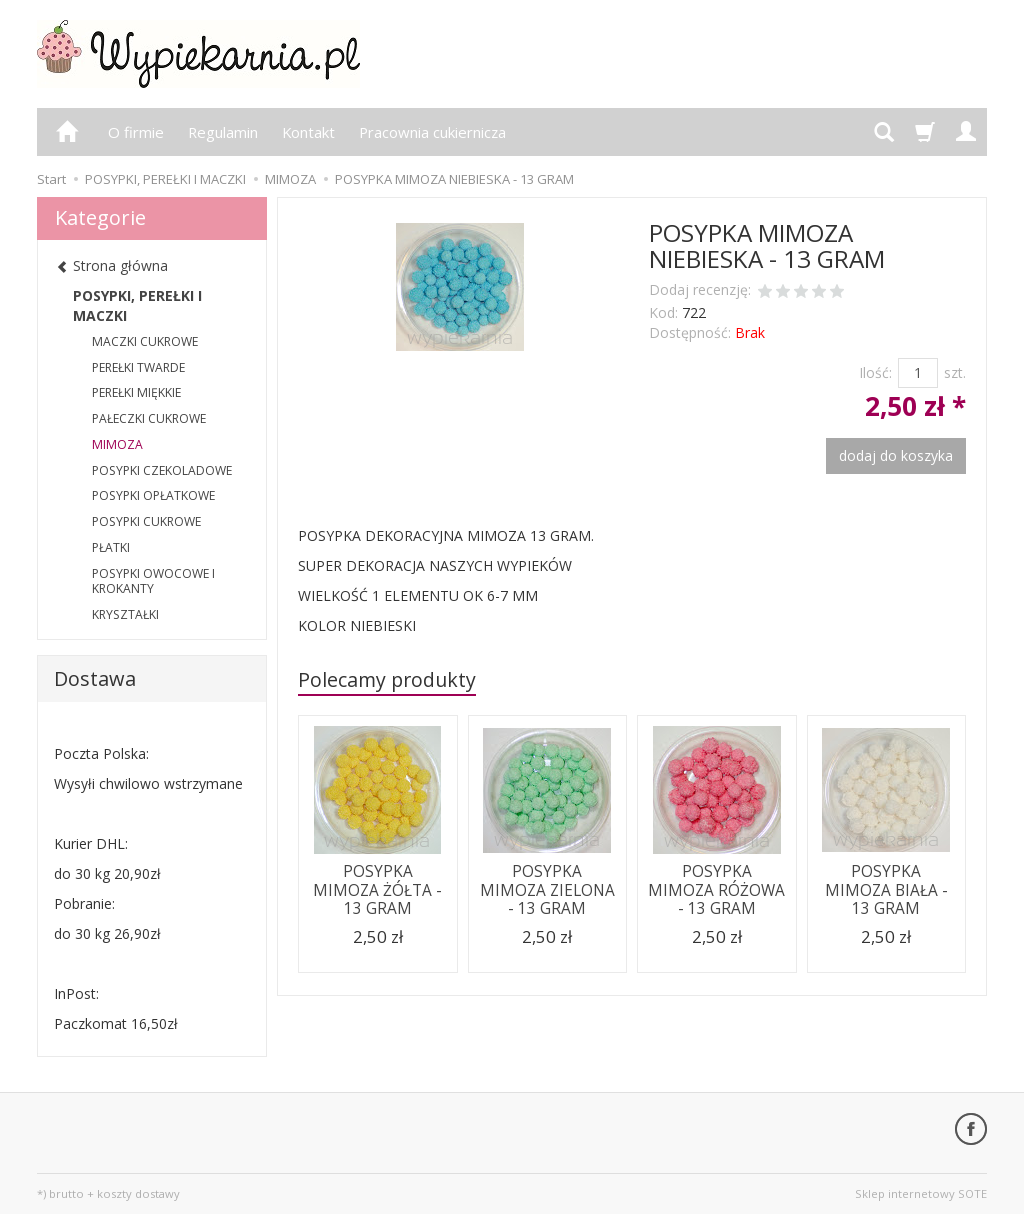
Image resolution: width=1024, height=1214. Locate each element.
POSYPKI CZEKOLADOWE (162, 470)
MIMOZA (117, 444)
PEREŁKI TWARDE (138, 367)
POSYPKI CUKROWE (146, 521)
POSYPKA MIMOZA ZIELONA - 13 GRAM (547, 890)
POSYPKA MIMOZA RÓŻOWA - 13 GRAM (716, 890)
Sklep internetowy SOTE (921, 1193)
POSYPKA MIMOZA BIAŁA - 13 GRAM (886, 890)
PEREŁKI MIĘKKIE (136, 392)
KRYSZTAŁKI (125, 614)
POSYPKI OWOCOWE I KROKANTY (153, 581)
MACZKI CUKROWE (145, 341)
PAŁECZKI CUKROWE (149, 418)
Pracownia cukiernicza (432, 132)
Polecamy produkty (387, 679)
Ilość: (875, 372)
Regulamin (223, 132)
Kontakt (308, 132)
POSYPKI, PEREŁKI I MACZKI (137, 305)
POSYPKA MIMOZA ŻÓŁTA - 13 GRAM (377, 890)
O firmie (136, 132)
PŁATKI (111, 547)
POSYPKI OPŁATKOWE (153, 495)
